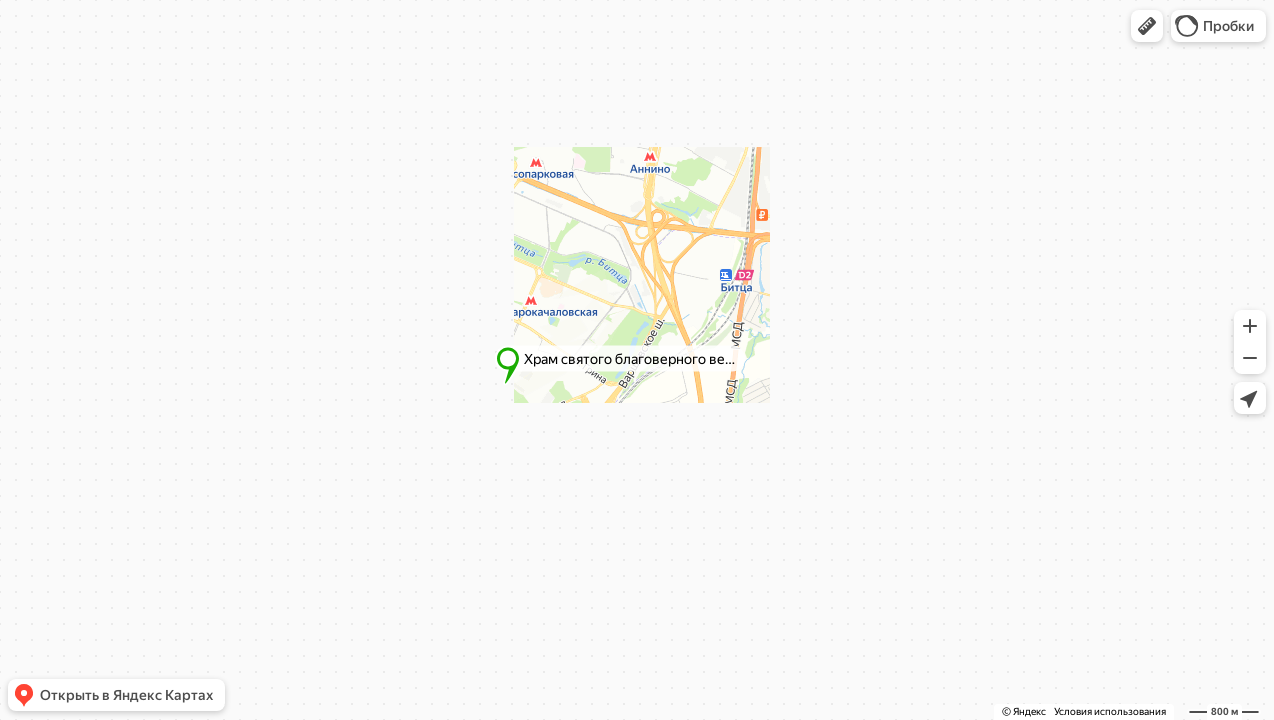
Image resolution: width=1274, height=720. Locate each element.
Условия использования (1110, 711)
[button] (1147, 26)
